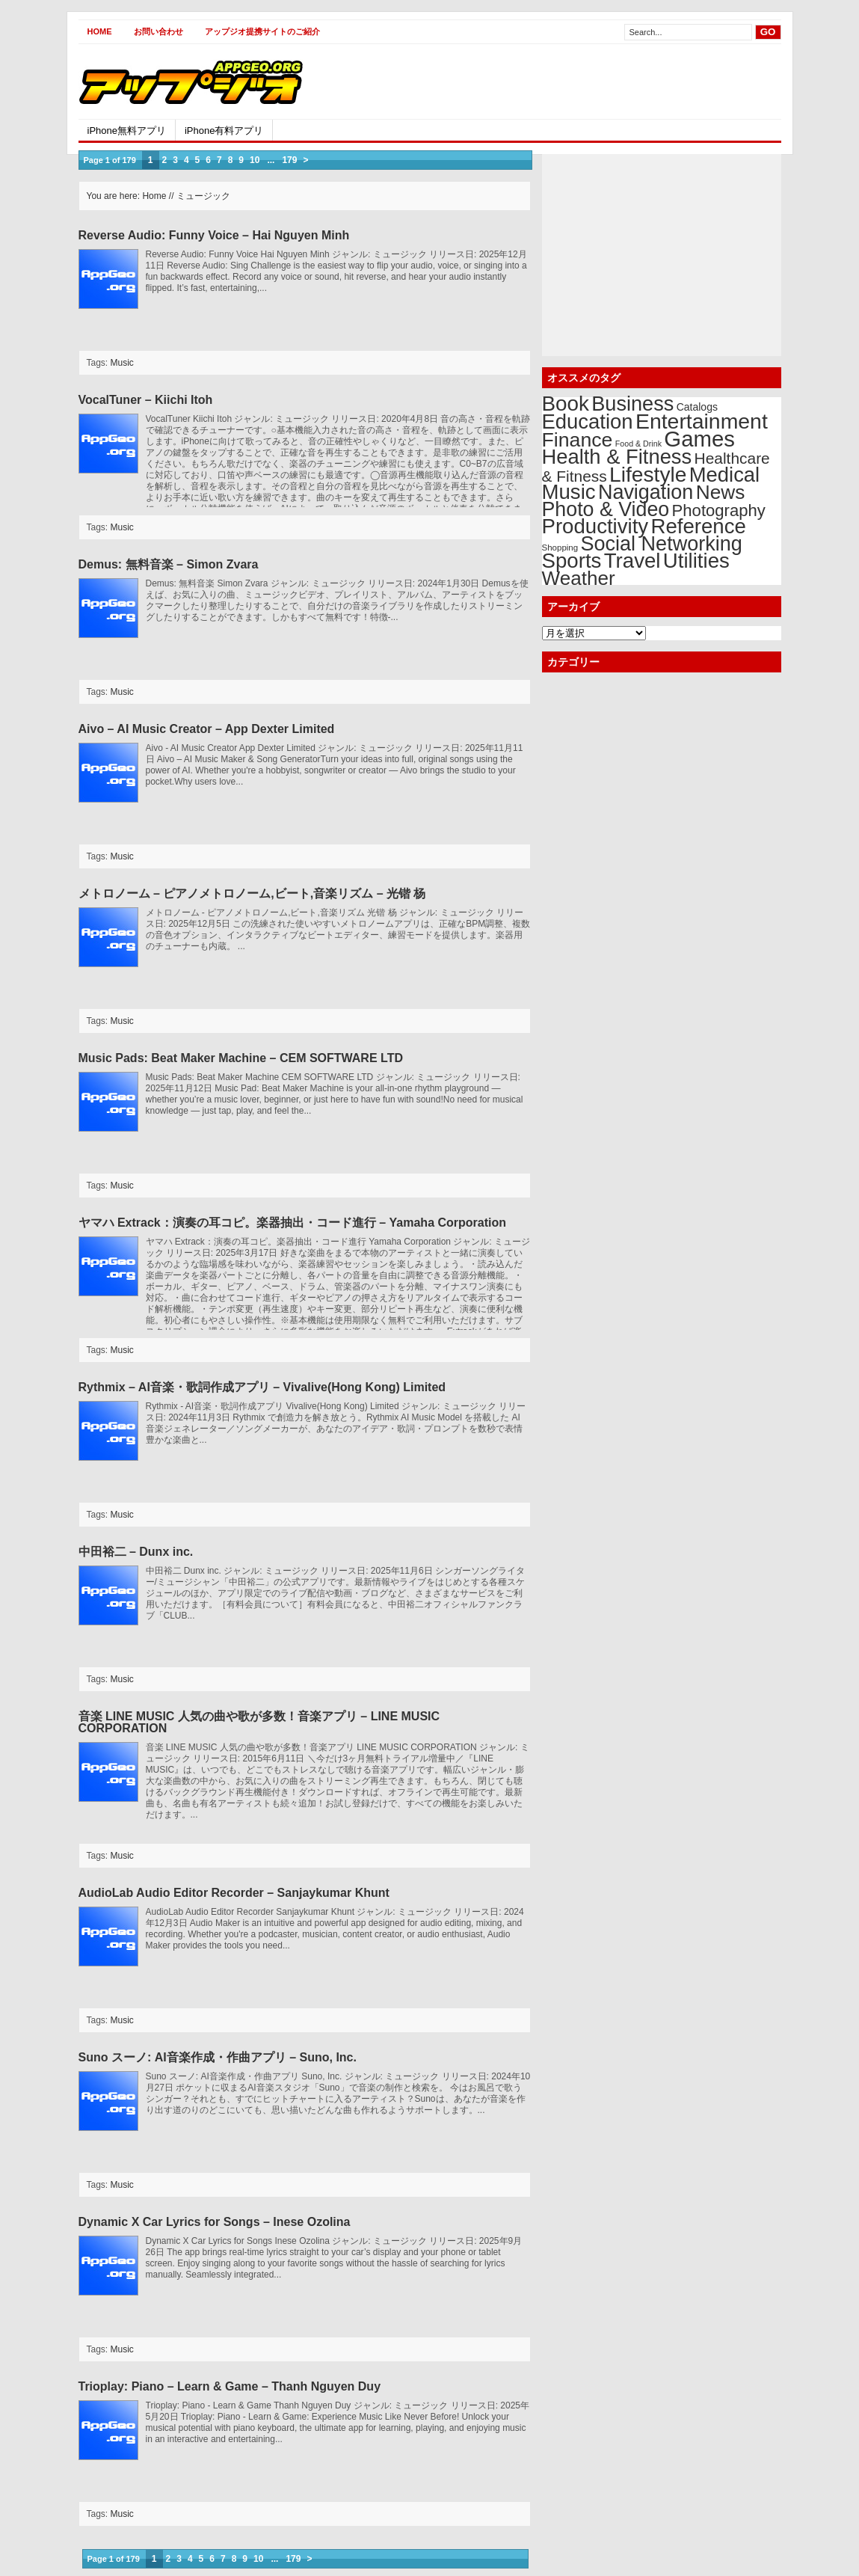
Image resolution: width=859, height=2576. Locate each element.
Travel (632, 560)
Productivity (595, 526)
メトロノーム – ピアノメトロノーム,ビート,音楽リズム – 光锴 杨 (252, 893)
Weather (578, 578)
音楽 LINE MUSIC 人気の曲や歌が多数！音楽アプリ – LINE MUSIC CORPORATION (259, 1722)
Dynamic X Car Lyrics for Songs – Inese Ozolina (214, 2221)
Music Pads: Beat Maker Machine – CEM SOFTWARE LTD (240, 1058)
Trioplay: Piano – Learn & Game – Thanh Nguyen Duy (229, 2386)
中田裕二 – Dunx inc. (136, 1551)
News (720, 492)
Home (99, 31)
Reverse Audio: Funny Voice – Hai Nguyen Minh (214, 235)
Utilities (696, 560)
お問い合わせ (158, 31)
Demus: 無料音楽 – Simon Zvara (168, 564)
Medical (724, 474)
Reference (697, 526)
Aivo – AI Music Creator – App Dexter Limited (206, 729)
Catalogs (697, 407)
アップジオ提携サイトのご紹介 (262, 31)
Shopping (560, 547)
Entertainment (701, 421)
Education (587, 421)
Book (565, 403)
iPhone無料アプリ (126, 130)
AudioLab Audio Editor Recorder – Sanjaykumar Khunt (234, 1892)
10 (254, 160)
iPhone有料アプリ (224, 130)
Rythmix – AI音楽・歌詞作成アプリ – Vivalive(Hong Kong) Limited (262, 1387)
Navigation (645, 492)
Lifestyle (647, 474)
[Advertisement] (606, 81)
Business (632, 403)
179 (289, 160)
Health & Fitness (617, 456)
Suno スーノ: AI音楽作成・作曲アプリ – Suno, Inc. (217, 2057)
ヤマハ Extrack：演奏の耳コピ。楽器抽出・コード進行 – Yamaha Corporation (292, 1222)
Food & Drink (638, 443)
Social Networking (661, 544)
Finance (577, 440)
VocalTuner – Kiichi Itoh (145, 399)
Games (699, 438)
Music (122, 363)
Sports (572, 560)
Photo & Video (606, 509)
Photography (719, 510)
